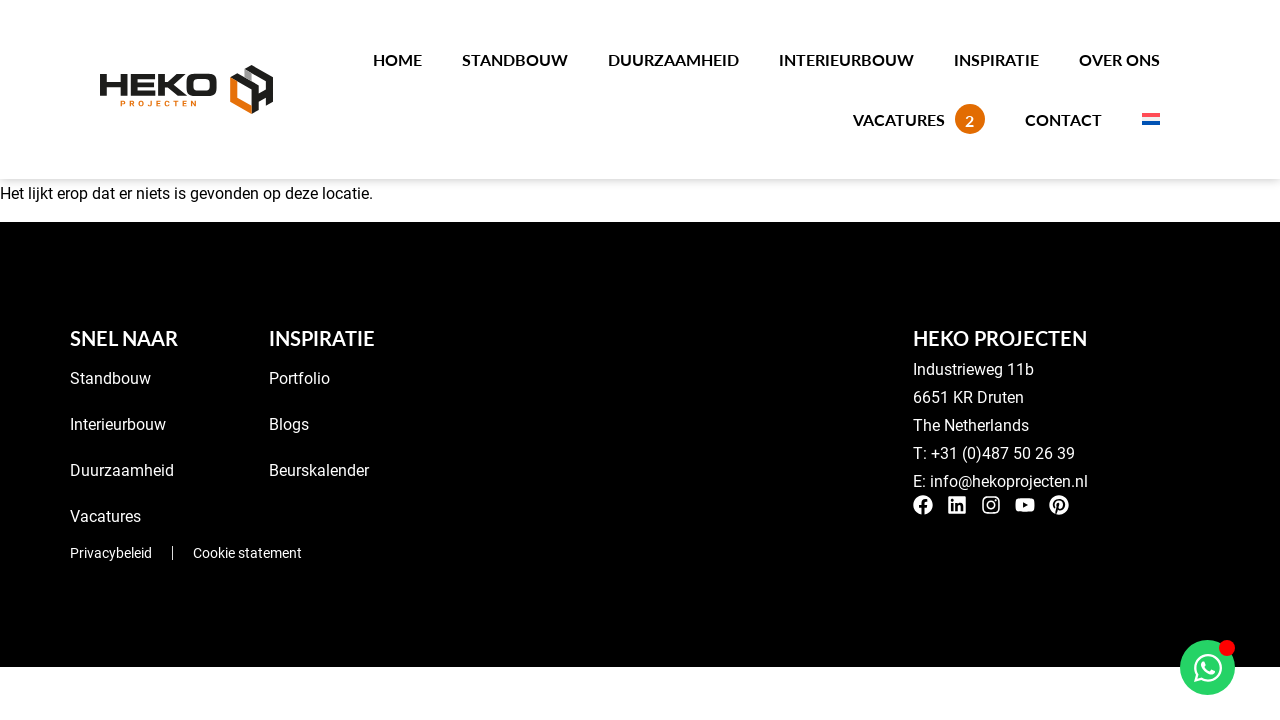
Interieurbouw (846, 59)
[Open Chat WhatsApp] (1207, 667)
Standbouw (515, 59)
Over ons (1119, 59)
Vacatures (919, 119)
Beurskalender (319, 469)
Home (397, 59)
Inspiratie (996, 59)
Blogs (289, 423)
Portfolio (299, 377)
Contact (1063, 119)
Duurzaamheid (673, 59)
